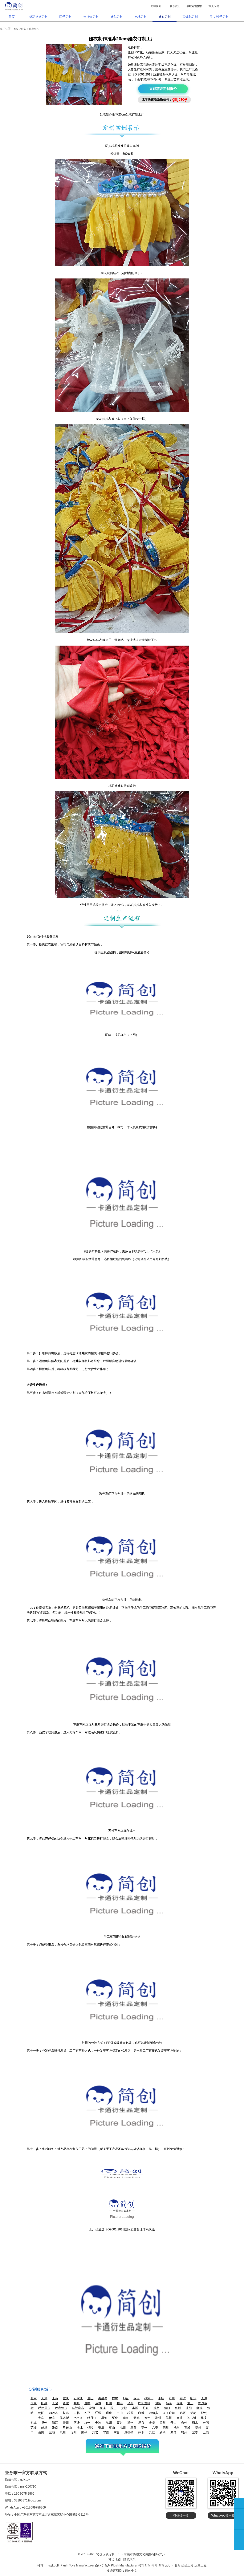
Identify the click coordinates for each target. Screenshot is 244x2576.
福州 (198, 2427)
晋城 (66, 2403)
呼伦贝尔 (44, 2408)
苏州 (169, 2418)
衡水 (193, 2398)
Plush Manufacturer (124, 2565)
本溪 (135, 2408)
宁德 (106, 2432)
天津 (44, 2398)
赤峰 (180, 2403)
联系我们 (175, 6)
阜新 (178, 2408)
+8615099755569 (34, 2507)
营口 (167, 2408)
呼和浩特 (144, 2403)
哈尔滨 (153, 2413)
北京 (33, 2398)
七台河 (78, 2418)
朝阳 (41, 2413)
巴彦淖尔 (61, 2408)
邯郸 (115, 2398)
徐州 (147, 2418)
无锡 (136, 2418)
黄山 (112, 2427)
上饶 (206, 2432)
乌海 (169, 2403)
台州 (184, 2422)
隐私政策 (129, 2559)
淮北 (80, 2427)
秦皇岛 (102, 2398)
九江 (152, 2432)
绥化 (115, 2418)
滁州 (123, 2427)
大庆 (41, 2418)
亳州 (166, 2427)
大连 (103, 2408)
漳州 (74, 2432)
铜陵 (90, 2427)
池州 (176, 2427)
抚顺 (124, 2408)
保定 (136, 2398)
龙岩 (95, 2432)
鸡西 (183, 2413)
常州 (158, 2418)
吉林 (77, 2413)
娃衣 (23, 28)
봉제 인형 (157, 2565)
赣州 (184, 2432)
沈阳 (92, 2408)
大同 (33, 2403)
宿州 (144, 2427)
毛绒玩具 (53, 2565)
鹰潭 (173, 2432)
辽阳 (189, 2408)
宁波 (98, 2422)
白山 (120, 2413)
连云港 (191, 2418)
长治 (55, 2403)
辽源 (98, 2413)
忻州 (109, 2403)
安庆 (101, 2427)
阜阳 (133, 2427)
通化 (109, 2413)
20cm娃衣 (125, 114)
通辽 (190, 2403)
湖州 (130, 2422)
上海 (55, 2398)
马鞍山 (67, 2427)
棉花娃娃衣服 (105, 418)
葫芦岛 (53, 2413)
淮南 (55, 2427)
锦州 (156, 2408)
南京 (126, 2418)
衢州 (163, 2422)
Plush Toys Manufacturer (77, 2565)
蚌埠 (44, 2427)
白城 (141, 2413)
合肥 (206, 2422)
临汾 (120, 2403)
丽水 (195, 2422)
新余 (163, 2432)
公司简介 (156, 6)
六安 (155, 2427)
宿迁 (77, 2422)
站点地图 (114, 2559)
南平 (84, 2432)
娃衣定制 (164, 16)
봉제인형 (144, 2565)
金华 (152, 2422)
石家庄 (78, 2398)
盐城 (33, 2422)
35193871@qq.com (27, 2500)
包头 (158, 2403)
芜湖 (33, 2427)
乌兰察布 (78, 2408)
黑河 (104, 2418)
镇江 (55, 2422)
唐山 (90, 2398)
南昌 (117, 2432)
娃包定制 (116, 16)
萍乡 (141, 2432)
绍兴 (141, 2422)
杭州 (87, 2422)
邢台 (126, 2398)
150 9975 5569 (24, 2493)
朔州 (77, 2403)
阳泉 (44, 2403)
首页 (12, 16)
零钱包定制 (190, 16)
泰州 (66, 2422)
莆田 (41, 2432)
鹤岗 (193, 2413)
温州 (109, 2422)
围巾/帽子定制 (219, 16)
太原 (204, 2398)
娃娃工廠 (187, 2565)
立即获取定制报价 (163, 89)
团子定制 (65, 16)
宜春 (195, 2432)
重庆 (66, 2398)
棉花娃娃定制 (38, 16)
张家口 (148, 2398)
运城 (98, 2403)
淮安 (204, 2418)
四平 (87, 2413)
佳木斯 (64, 2418)
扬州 (44, 2422)
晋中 (87, 2403)
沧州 (172, 2398)
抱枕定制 (140, 16)
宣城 (187, 2427)
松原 (130, 2413)
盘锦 (199, 2408)
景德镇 (128, 2432)
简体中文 (131, 2570)
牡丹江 (91, 2418)
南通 (180, 2418)
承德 (161, 2398)
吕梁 (130, 2403)
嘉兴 (120, 2422)
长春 (66, 2413)
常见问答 (214, 6)
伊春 (52, 2418)
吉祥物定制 (91, 16)
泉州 (63, 2432)
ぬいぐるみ (102, 2565)
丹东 (146, 2408)
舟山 (173, 2422)
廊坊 (183, 2398)
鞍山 (113, 2408)
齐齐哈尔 (169, 2413)
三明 (52, 2432)
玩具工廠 (200, 2565)
